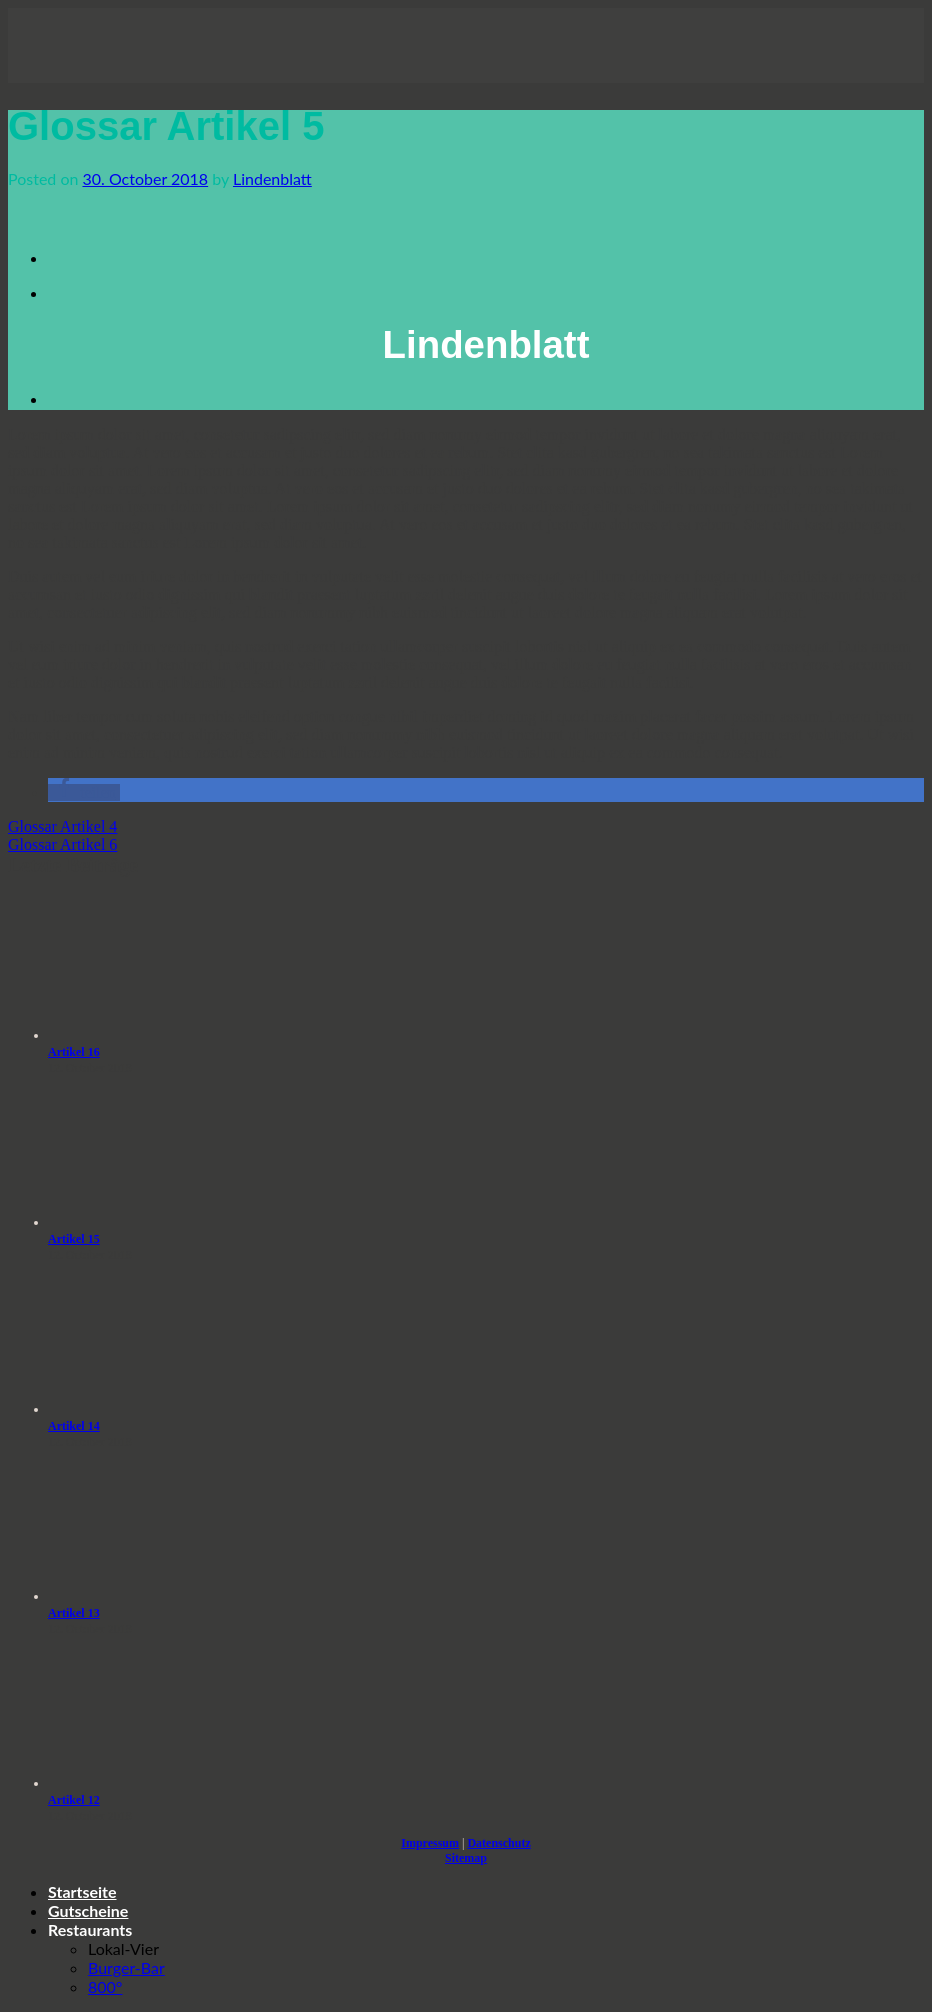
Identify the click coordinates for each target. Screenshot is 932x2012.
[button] (84, 792)
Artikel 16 (74, 1052)
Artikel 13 (74, 1613)
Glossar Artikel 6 (62, 844)
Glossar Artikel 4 (62, 826)
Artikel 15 (74, 1239)
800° (105, 1986)
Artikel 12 (74, 1800)
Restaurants (90, 1929)
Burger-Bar (126, 1967)
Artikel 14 (74, 1426)
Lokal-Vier (123, 1948)
